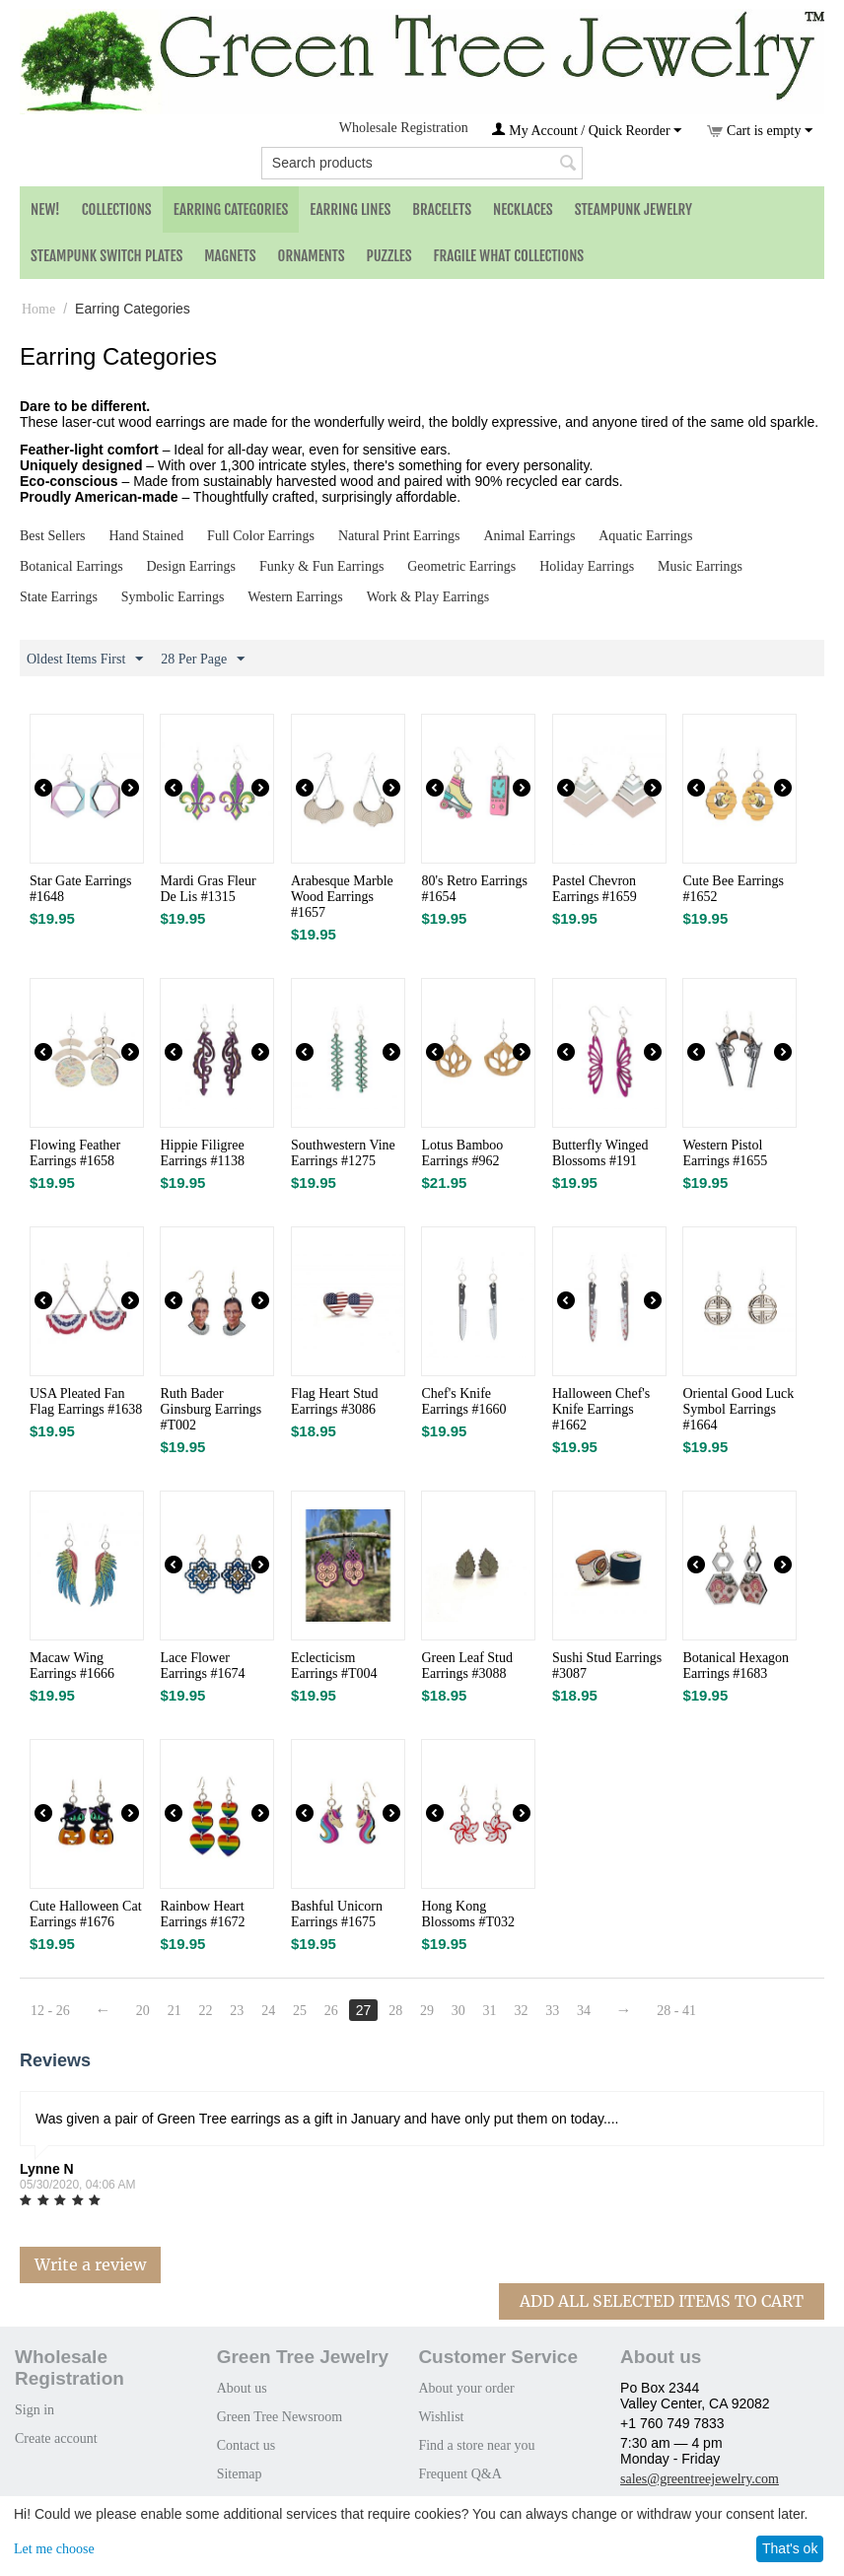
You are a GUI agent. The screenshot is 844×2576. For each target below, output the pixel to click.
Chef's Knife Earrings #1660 (463, 1401)
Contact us (246, 2445)
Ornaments (311, 255)
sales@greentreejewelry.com (699, 2479)
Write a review (90, 2264)
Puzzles (389, 255)
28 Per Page (203, 659)
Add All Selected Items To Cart (662, 2301)
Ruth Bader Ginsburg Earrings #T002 (210, 1409)
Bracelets (441, 209)
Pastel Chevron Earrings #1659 (594, 888)
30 (458, 2010)
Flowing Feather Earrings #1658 (75, 1153)
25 (300, 2010)
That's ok (789, 2548)
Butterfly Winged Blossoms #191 (600, 1153)
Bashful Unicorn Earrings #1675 (337, 1914)
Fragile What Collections (509, 255)
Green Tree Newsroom (280, 2416)
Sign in (34, 2409)
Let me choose (54, 2548)
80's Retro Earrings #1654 (474, 888)
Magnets (229, 255)
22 (206, 2010)
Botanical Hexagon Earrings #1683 (735, 1665)
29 (428, 2010)
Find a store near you (476, 2445)
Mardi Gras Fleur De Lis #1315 (207, 888)
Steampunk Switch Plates (106, 255)
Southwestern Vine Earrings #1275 (343, 1153)
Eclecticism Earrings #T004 (334, 1665)
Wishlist (440, 2416)
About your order (466, 2388)
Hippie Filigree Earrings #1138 (202, 1153)
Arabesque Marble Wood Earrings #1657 (342, 896)
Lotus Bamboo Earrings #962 (462, 1153)
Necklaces (523, 209)
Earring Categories (231, 209)
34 (585, 2010)
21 (174, 2010)
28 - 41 (677, 2010)
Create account (56, 2438)
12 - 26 (50, 2010)
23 (238, 2010)
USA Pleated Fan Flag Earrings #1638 (86, 1401)
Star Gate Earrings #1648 (80, 888)
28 (396, 2010)
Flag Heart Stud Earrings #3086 (335, 1401)
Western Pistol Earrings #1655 (724, 1153)
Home (38, 309)
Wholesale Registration (403, 127)
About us (242, 2388)
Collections (117, 209)
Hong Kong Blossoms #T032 (468, 1914)
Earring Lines (350, 209)
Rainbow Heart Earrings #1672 (202, 1914)
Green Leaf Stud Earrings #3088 (467, 1665)
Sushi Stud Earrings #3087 (607, 1665)
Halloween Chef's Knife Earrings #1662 (601, 1409)
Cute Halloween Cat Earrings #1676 (86, 1914)
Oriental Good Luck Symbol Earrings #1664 (738, 1409)
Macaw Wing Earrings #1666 (72, 1665)
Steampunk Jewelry (633, 209)
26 (331, 2010)
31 (490, 2010)
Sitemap (239, 2474)
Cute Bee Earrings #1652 (733, 888)
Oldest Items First (85, 659)
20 (143, 2010)
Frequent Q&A (459, 2474)
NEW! (45, 209)
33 (553, 2010)
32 (521, 2010)
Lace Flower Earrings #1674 (202, 1665)
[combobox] (422, 163)
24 (269, 2010)
